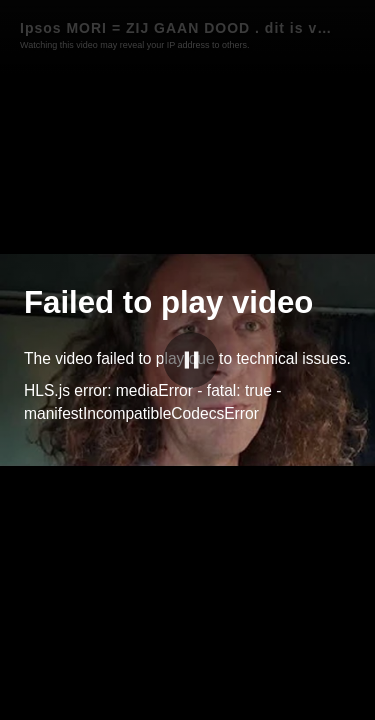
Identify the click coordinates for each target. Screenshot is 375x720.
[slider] (187, 679)
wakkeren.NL (281, 701)
